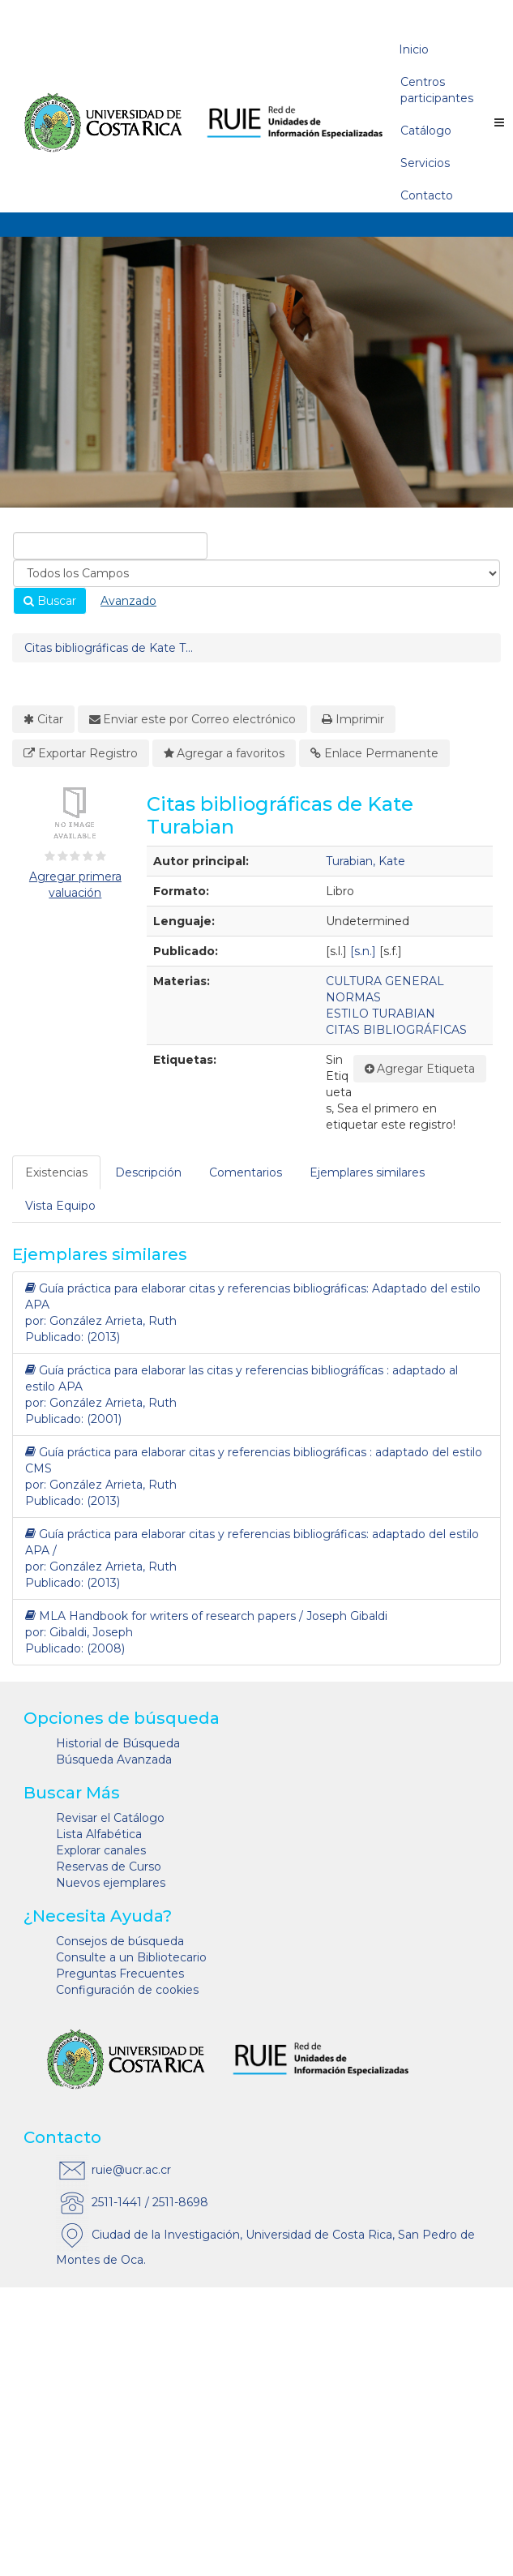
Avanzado (128, 601)
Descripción (148, 1172)
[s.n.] (363, 951)
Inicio (414, 49)
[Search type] (256, 573)
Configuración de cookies (127, 1989)
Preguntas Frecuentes (120, 1973)
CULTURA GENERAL (385, 981)
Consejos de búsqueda (120, 1941)
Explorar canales (101, 1850)
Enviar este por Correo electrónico (193, 719)
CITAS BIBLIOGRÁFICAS (396, 1029)
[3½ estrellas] (85, 856)
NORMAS (353, 997)
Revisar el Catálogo (110, 1818)
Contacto (426, 195)
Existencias (56, 1172)
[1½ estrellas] (59, 856)
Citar (43, 719)
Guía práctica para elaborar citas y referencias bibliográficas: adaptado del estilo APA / (252, 1542)
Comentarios (245, 1172)
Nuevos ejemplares (110, 1882)
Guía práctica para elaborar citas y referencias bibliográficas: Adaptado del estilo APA (253, 1296)
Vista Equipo (60, 1205)
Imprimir (353, 719)
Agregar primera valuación (75, 884)
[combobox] (110, 545)
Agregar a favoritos (224, 753)
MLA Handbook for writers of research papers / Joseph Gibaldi (206, 1616)
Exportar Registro (81, 753)
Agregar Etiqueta (420, 1069)
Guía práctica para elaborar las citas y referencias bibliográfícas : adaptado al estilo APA (241, 1378)
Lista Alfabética (99, 1834)
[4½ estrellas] (98, 856)
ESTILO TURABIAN (380, 1013)
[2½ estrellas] (72, 856)
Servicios (425, 163)
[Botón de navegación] (499, 122)
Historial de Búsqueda (118, 1743)
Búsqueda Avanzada (114, 1759)
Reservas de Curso (108, 1866)
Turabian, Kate (365, 861)
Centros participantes (436, 90)
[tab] (57, 1172)
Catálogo (425, 130)
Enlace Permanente (374, 753)
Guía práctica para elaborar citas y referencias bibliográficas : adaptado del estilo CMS (253, 1460)
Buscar (50, 601)
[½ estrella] (46, 856)
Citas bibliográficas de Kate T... (108, 648)
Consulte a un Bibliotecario (131, 1957)
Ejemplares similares (367, 1172)
